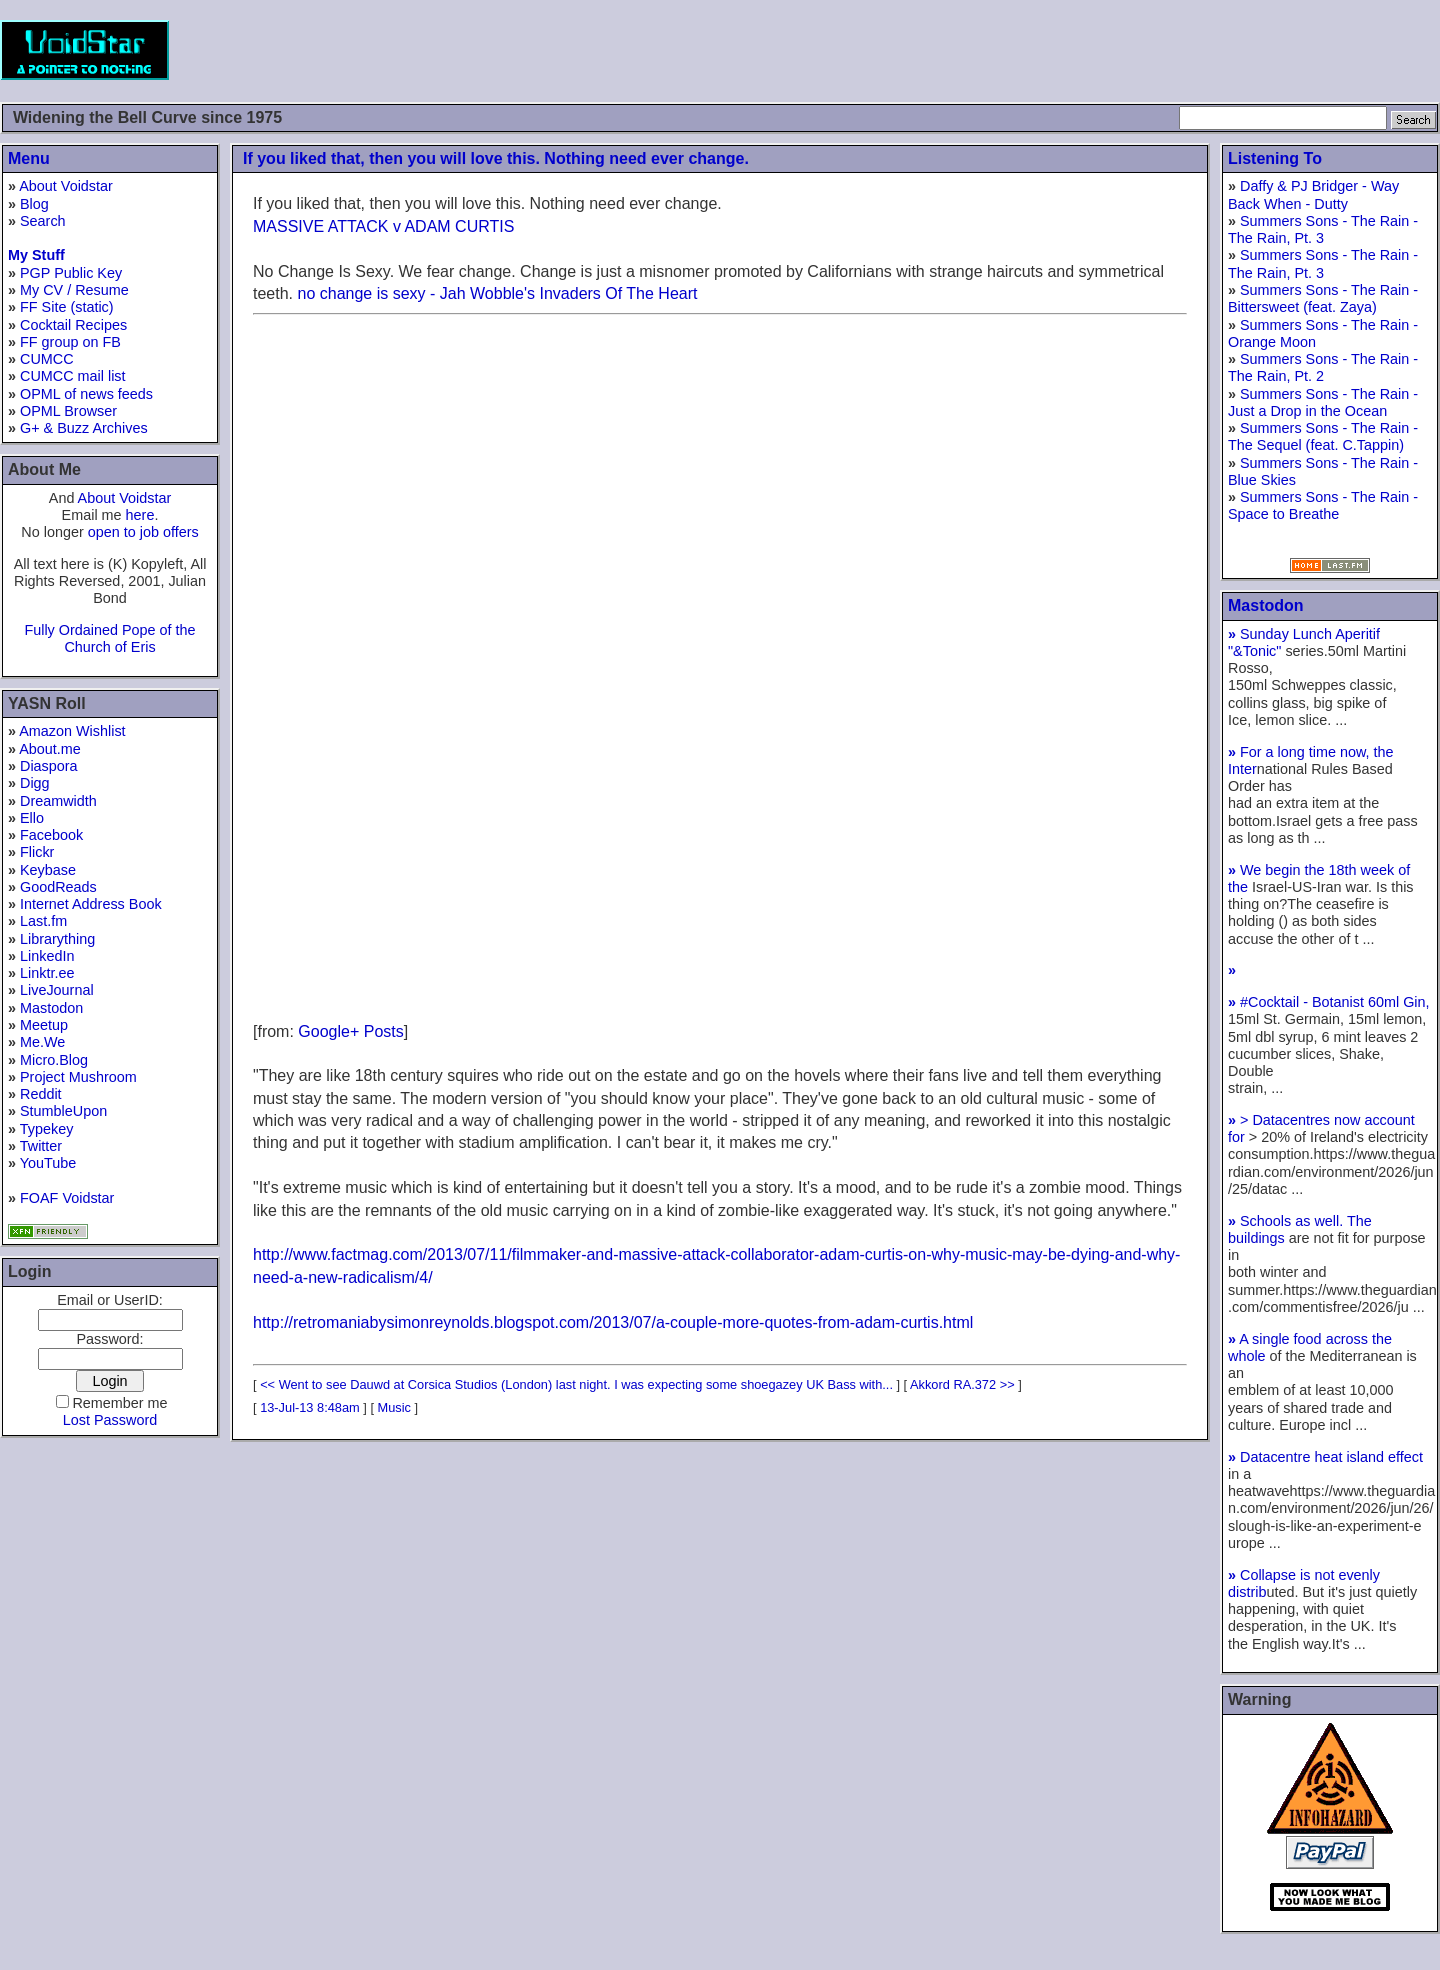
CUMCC (47, 359)
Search (43, 221)
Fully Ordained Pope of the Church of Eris (109, 638)
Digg (35, 783)
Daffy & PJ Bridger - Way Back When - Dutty (1313, 194)
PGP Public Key (71, 273)
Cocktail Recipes (73, 325)
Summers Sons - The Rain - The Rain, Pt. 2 (1323, 367)
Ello (32, 818)
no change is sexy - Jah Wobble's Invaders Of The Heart (497, 293)
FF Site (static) (67, 307)
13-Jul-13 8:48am (310, 1407)
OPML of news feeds (86, 394)
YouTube (48, 1163)
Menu (29, 158)
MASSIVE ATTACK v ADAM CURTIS (383, 226)
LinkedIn (47, 956)
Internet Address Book (91, 904)
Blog (34, 204)
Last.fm (43, 921)
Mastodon (51, 1008)
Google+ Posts (350, 1031)
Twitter (41, 1146)
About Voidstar (66, 186)
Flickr (37, 852)
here (140, 515)
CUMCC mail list (73, 376)
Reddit (41, 1094)
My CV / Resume (74, 290)
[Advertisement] (1076, 50)
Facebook (51, 835)
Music (394, 1407)
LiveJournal (57, 990)
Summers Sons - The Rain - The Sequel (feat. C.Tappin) (1323, 436)
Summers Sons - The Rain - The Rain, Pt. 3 (1323, 229)
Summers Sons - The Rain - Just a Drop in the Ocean (1323, 402)
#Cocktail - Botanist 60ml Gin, (1329, 1002)
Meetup (44, 1025)
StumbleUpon (63, 1111)
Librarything (57, 939)
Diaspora (49, 766)
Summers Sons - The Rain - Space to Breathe (1323, 505)
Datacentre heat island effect (1325, 1457)
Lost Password (110, 1420)
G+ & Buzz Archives (84, 428)
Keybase (48, 870)
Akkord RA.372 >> (962, 1384)
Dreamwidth (58, 801)
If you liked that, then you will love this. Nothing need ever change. (496, 158)
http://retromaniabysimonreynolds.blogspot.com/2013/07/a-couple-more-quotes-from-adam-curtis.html (613, 1322)
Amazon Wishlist (72, 731)
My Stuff (36, 255)
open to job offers (143, 532)
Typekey (47, 1129)
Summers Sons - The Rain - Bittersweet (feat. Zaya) (1323, 298)
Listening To (1275, 158)
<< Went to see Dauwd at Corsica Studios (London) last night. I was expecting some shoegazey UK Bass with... (576, 1384)
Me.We (42, 1042)
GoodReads (58, 887)
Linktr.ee (47, 973)
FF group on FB (70, 342)
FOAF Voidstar (67, 1198)
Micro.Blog (54, 1060)
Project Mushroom (78, 1077)
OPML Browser (68, 411)
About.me (50, 749)
